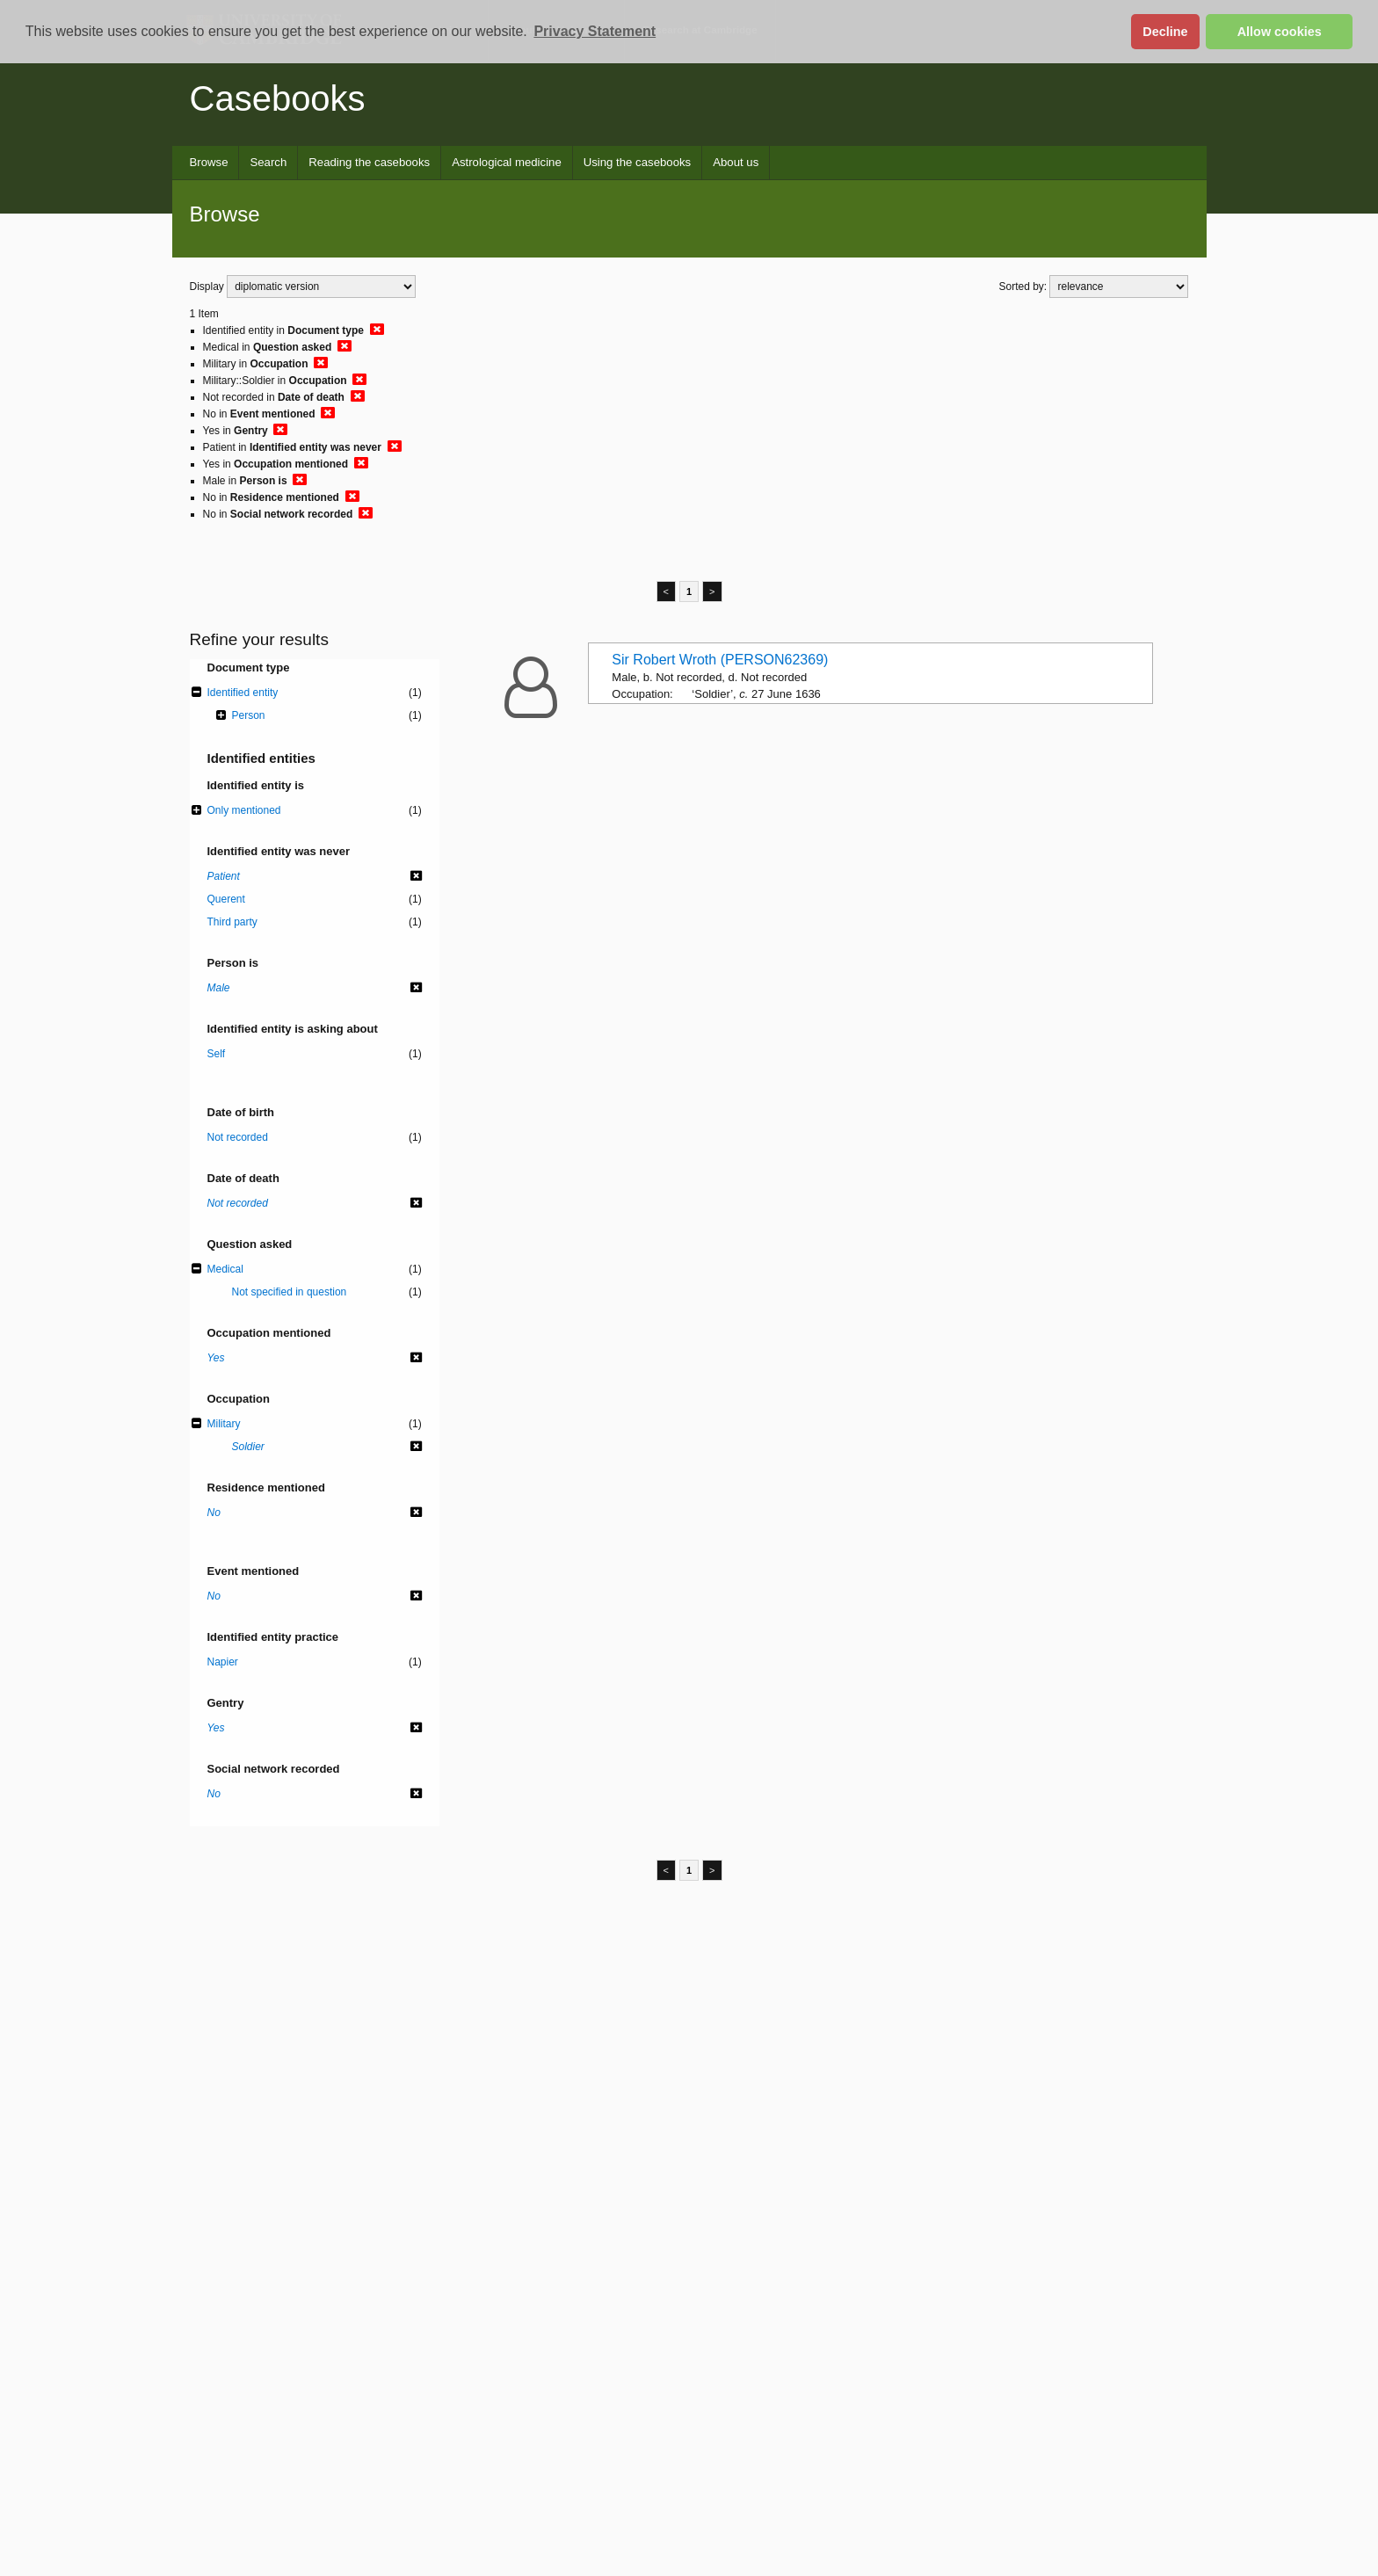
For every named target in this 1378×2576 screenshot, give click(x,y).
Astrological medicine (507, 162)
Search (268, 162)
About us (735, 162)
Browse (209, 162)
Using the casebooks (637, 162)
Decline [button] (1164, 32)
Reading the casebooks (369, 162)
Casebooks (278, 98)
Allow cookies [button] (1279, 32)
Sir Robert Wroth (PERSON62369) (720, 659)
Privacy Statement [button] (594, 31)
